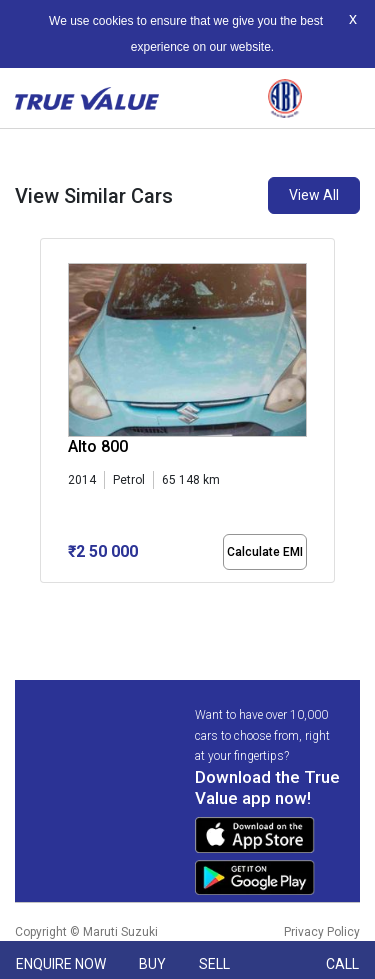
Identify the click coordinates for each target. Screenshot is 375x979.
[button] (46, 600)
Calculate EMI (265, 552)
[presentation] (50, 414)
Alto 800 (98, 446)
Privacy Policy (322, 932)
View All (314, 195)
